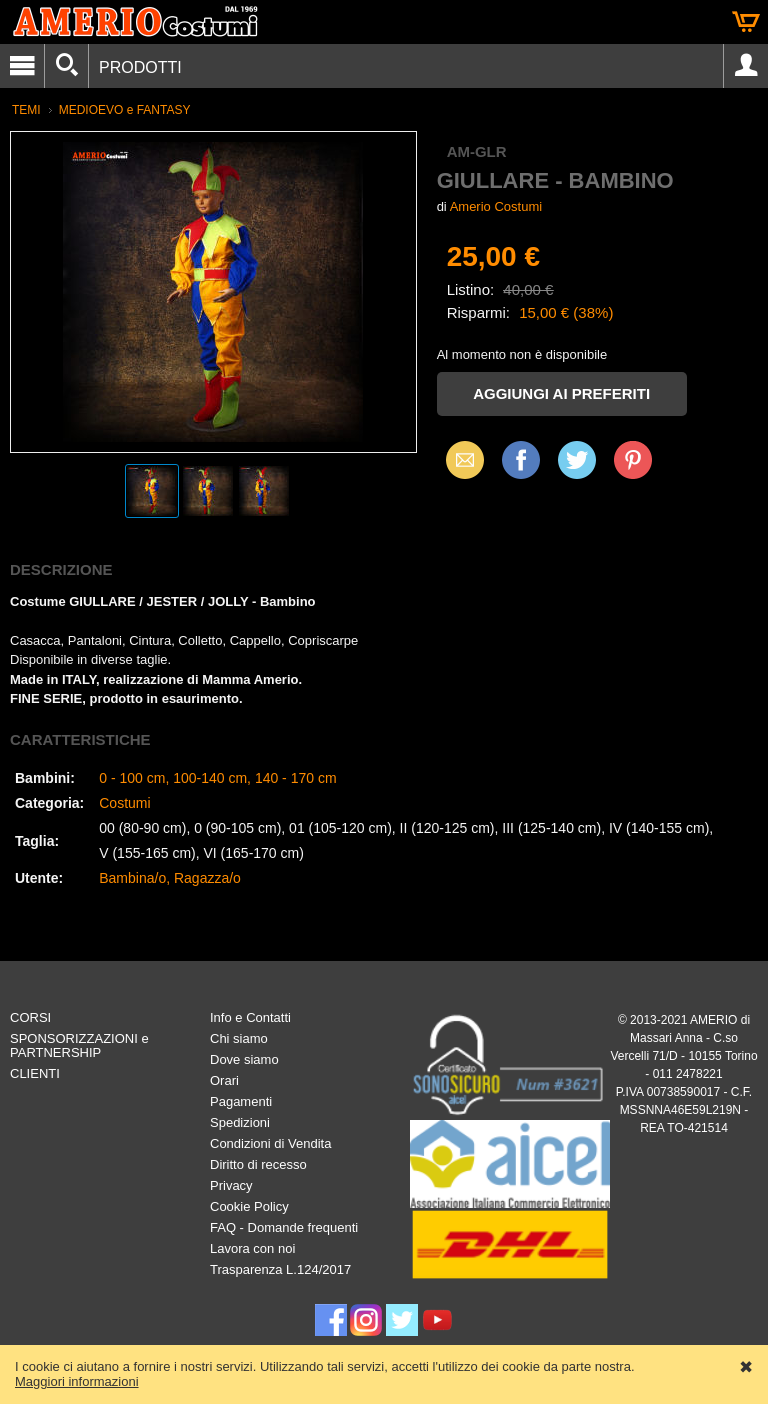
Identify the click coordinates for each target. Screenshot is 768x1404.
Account (746, 66)
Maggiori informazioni (77, 1381)
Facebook (521, 459)
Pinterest (633, 459)
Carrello (746, 22)
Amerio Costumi (496, 206)
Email (459, 459)
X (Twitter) (577, 467)
